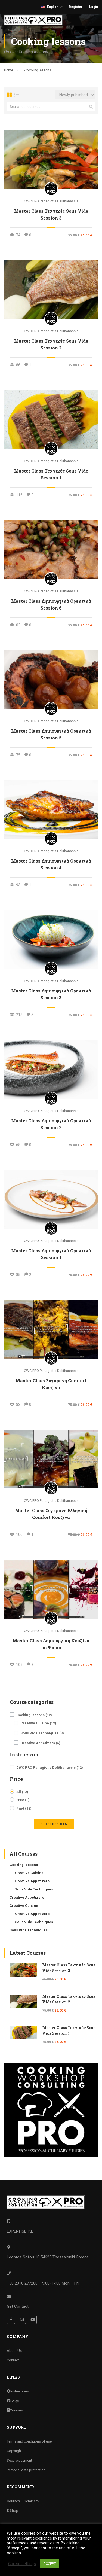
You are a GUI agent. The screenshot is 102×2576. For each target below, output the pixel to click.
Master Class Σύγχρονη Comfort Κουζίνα (51, 1384)
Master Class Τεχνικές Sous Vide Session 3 (51, 214)
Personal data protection (26, 2470)
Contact (13, 2360)
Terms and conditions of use (29, 2441)
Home (8, 70)
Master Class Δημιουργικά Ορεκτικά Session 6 (51, 604)
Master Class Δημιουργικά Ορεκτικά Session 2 (51, 1124)
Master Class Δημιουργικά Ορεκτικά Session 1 (51, 1254)
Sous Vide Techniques (42, 1733)
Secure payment (19, 2460)
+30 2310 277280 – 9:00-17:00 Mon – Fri (43, 2282)
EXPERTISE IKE (20, 2230)
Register (75, 7)
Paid (24, 1808)
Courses (15, 2410)
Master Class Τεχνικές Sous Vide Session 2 (51, 344)
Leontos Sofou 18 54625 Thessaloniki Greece (48, 2257)
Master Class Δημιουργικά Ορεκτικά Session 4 (51, 864)
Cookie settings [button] (22, 2563)
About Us (14, 2350)
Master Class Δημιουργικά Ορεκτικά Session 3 (51, 994)
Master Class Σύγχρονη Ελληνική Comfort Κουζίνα (51, 1514)
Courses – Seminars (23, 2501)
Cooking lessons (34, 1715)
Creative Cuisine (38, 1723)
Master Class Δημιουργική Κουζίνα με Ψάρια (51, 1644)
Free (23, 1800)
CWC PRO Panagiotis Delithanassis (51, 201)
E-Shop (12, 2510)
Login (93, 7)
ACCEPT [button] (49, 2564)
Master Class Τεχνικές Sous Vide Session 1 (51, 474)
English (49, 7)
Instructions (18, 2391)
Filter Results (54, 1824)
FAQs (13, 2400)
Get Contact (18, 2306)
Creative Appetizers (40, 1743)
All (22, 1791)
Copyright (14, 2451)
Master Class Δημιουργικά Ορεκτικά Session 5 (51, 734)
